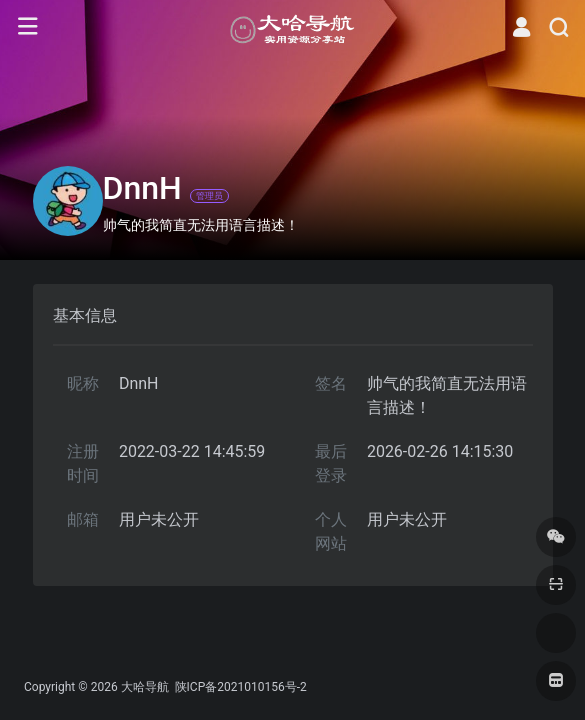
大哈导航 (145, 687)
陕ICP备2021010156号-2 (239, 687)
